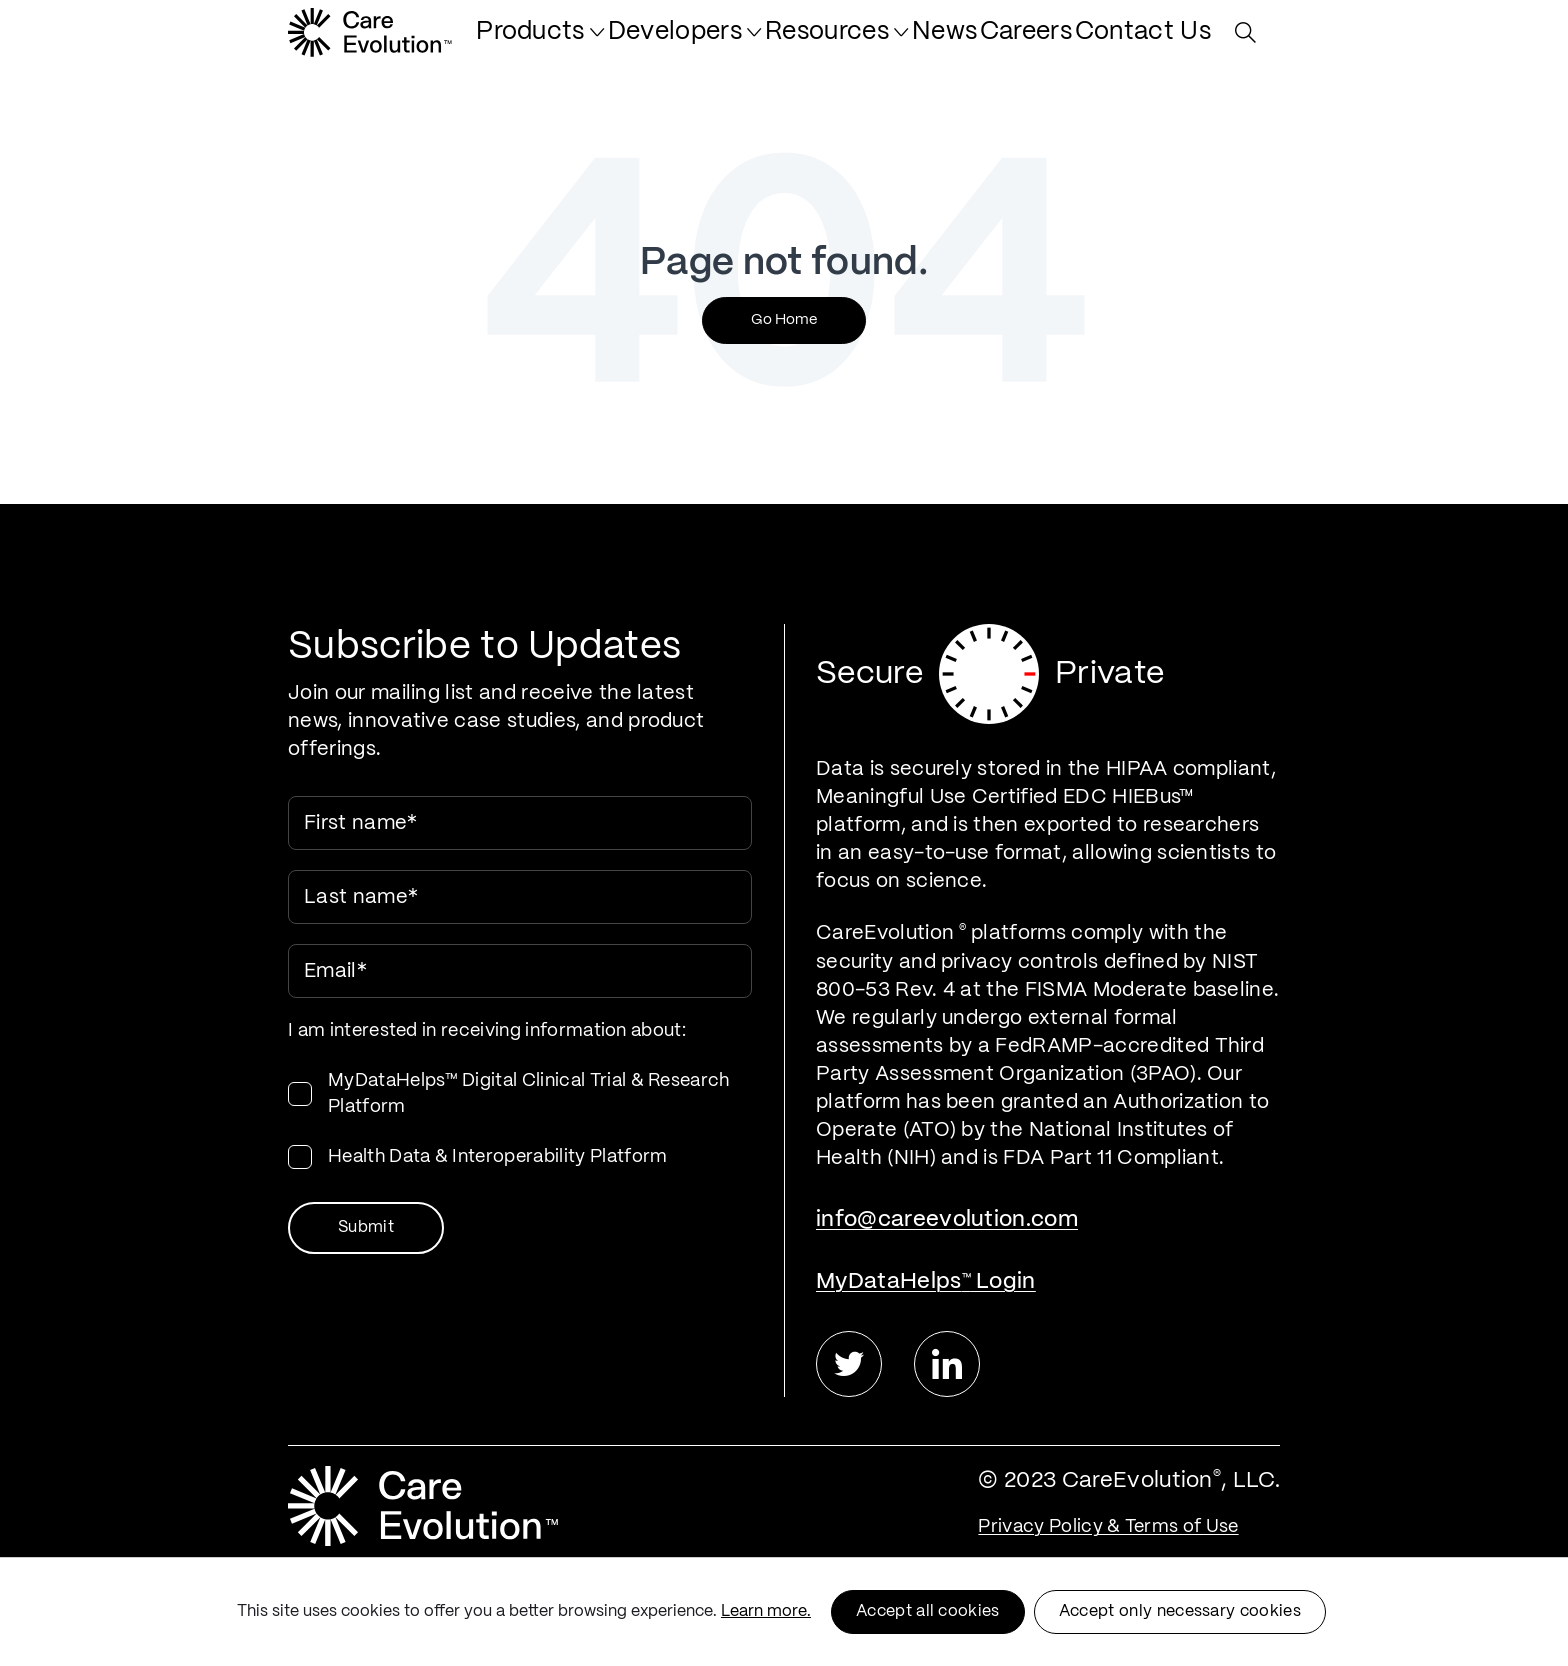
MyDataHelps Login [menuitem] (926, 1281)
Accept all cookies (928, 1611)
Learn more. (766, 1611)
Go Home (784, 320)
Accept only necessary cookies (1180, 1611)
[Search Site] (1250, 42)
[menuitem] (643, 42)
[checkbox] (520, 1119)
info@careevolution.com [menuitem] (947, 1219)
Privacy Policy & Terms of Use (1108, 1527)
